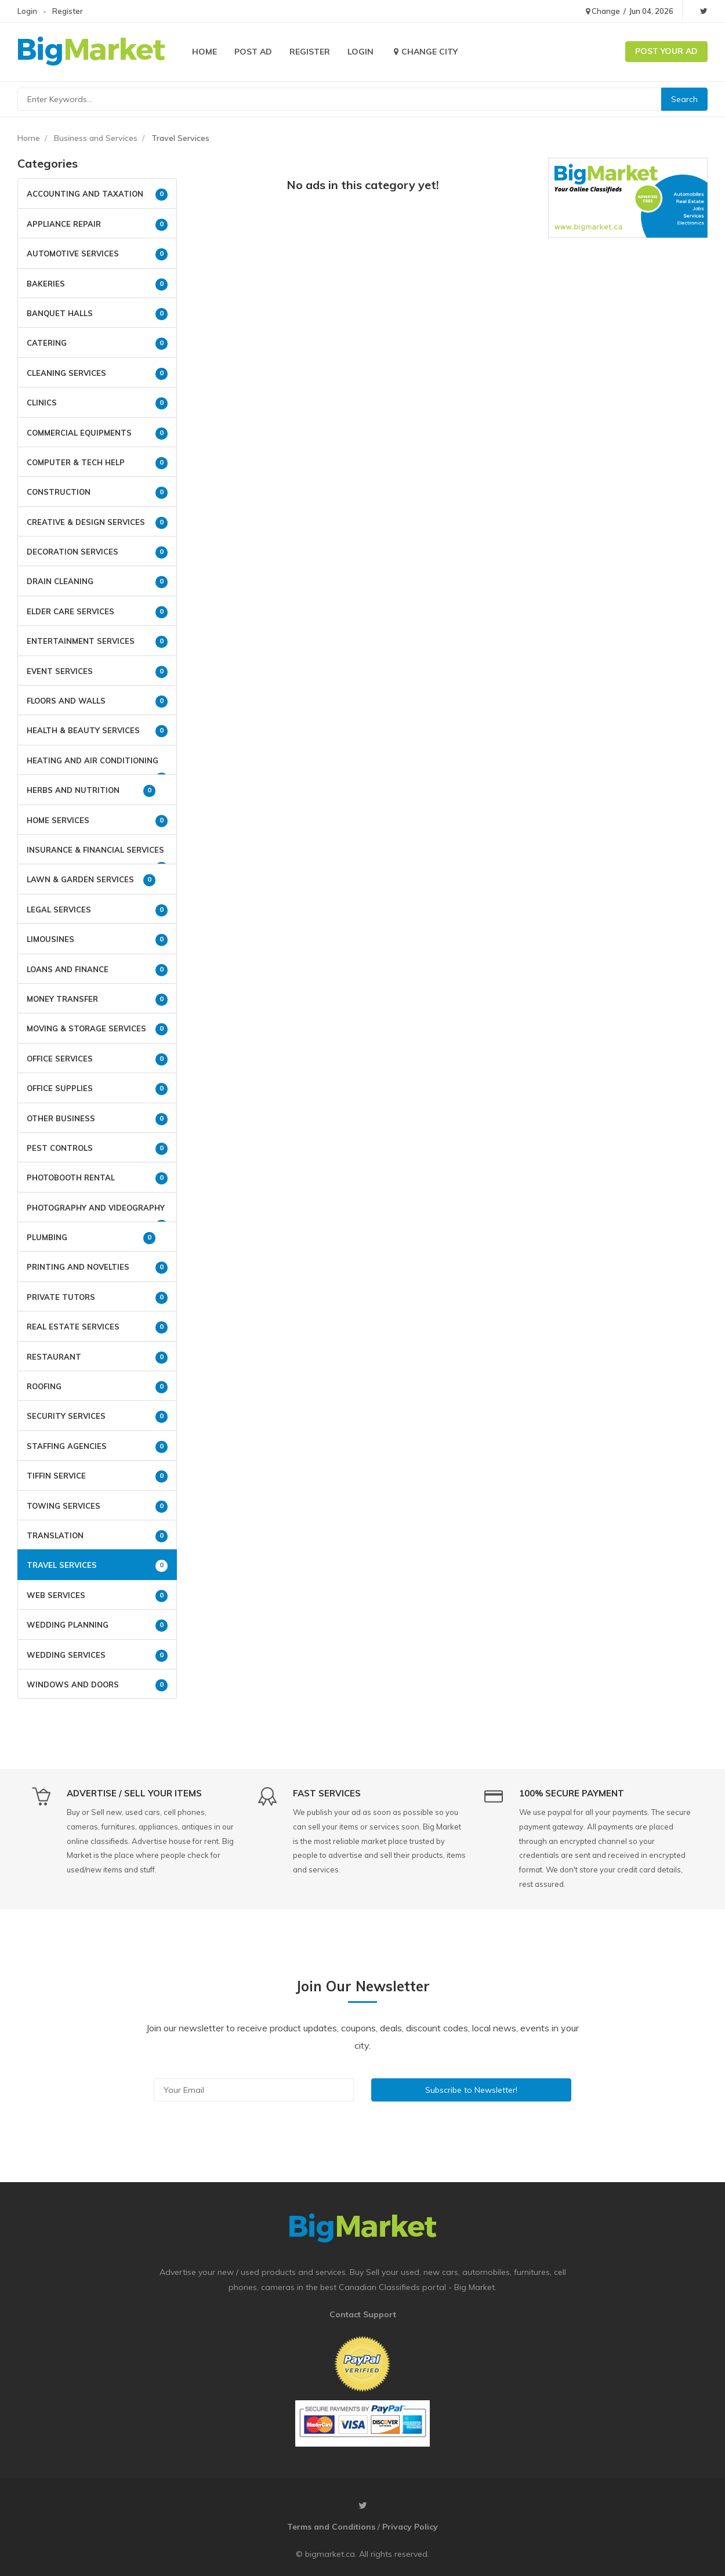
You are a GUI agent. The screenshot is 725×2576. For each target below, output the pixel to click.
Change (603, 11)
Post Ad (253, 51)
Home (204, 51)
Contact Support (362, 2314)
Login (27, 11)
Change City (424, 51)
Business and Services (95, 138)
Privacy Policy (410, 2526)
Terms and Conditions (331, 2526)
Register (67, 11)
